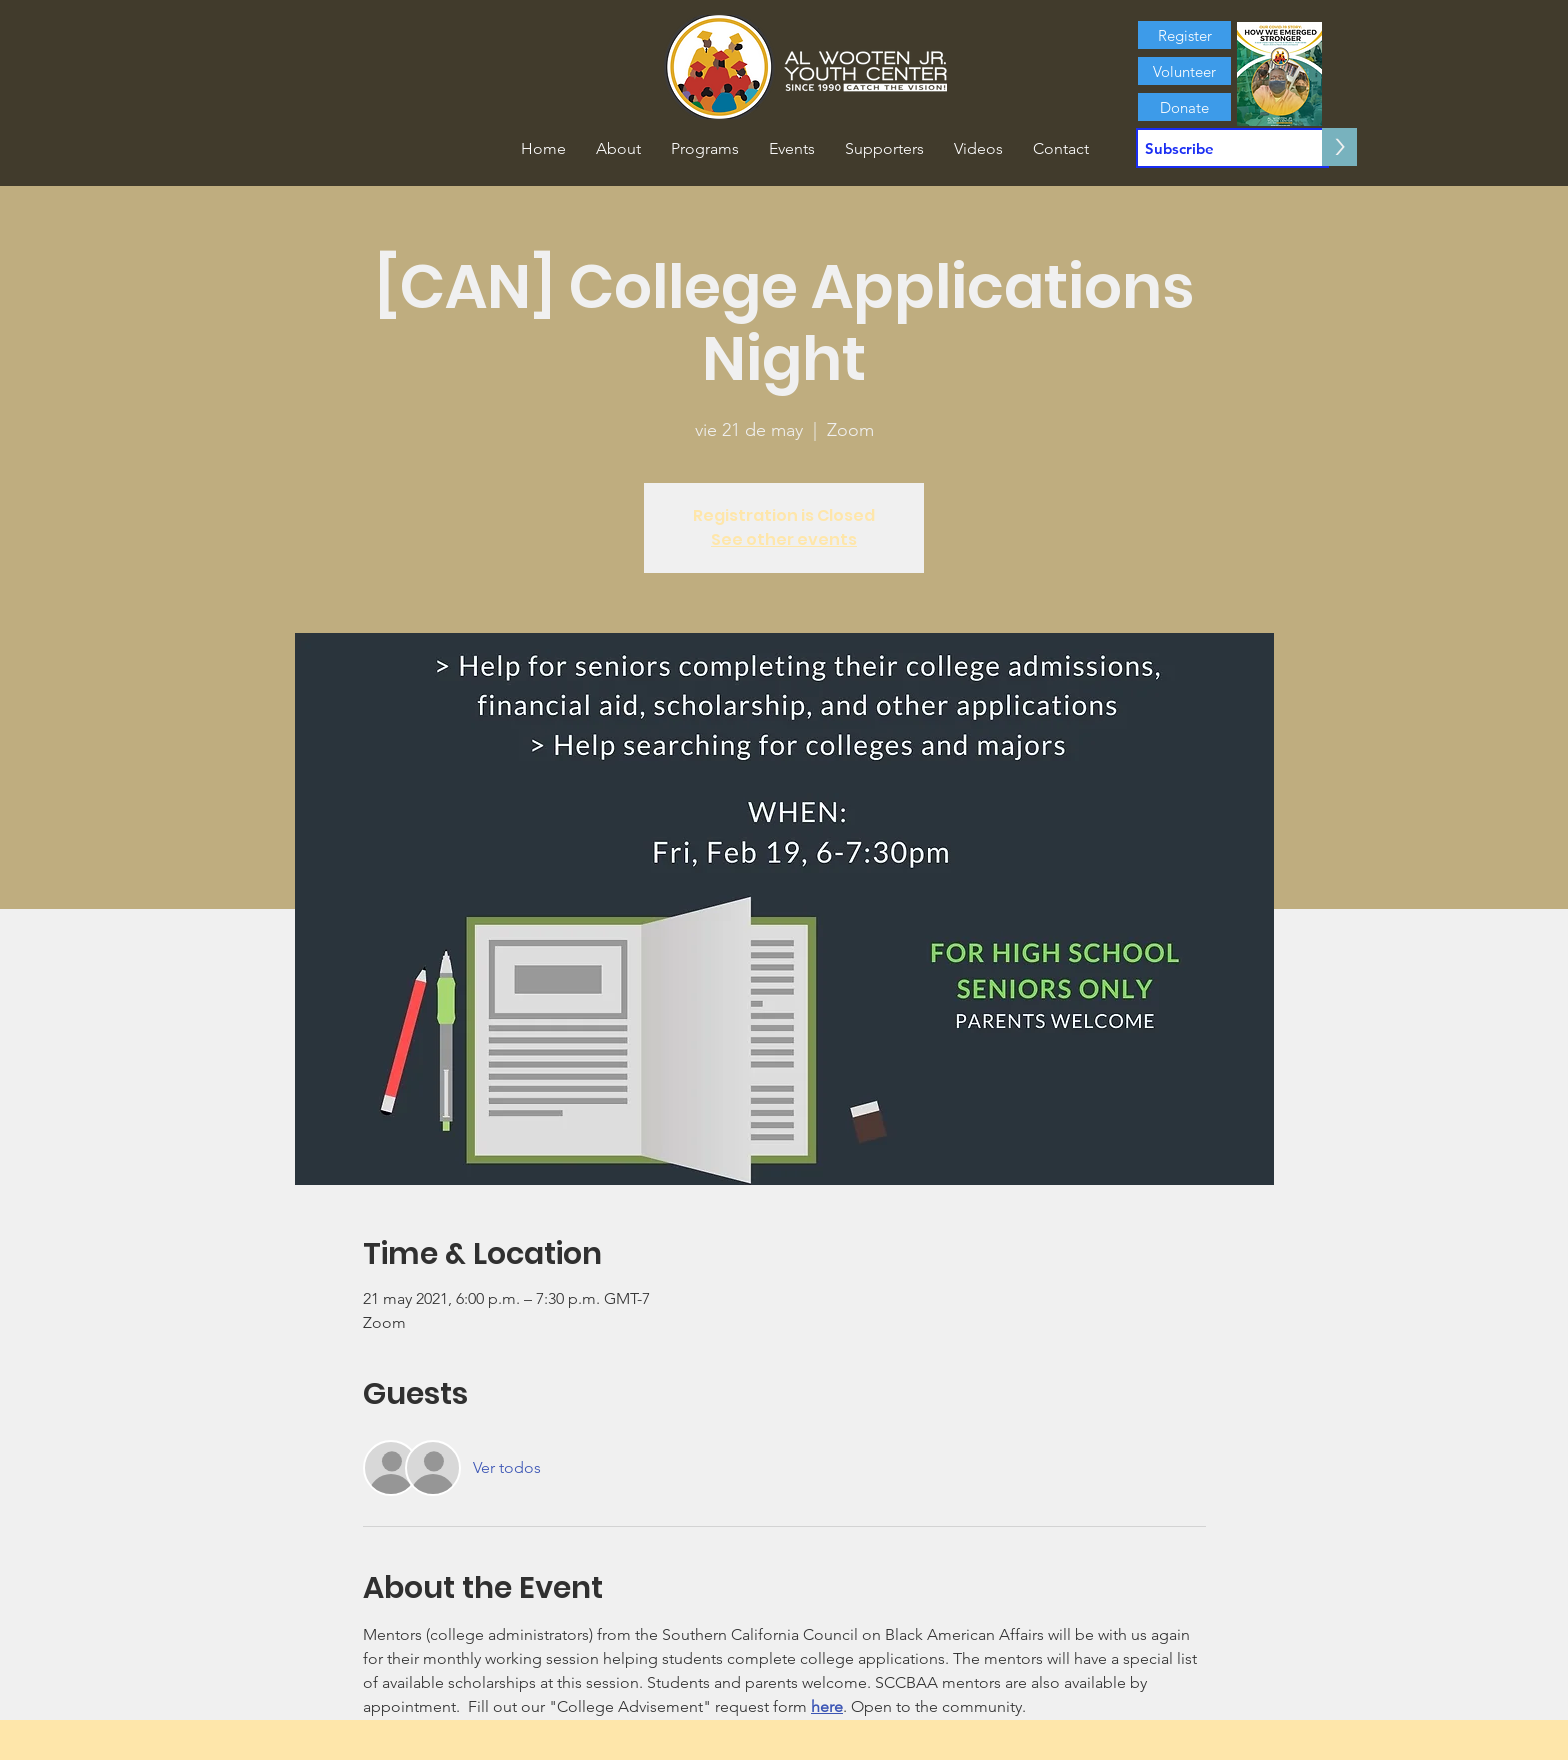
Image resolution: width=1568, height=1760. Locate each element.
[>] (1339, 147)
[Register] (1184, 35)
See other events (784, 539)
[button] (618, 149)
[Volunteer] (1184, 71)
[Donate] (1184, 107)
